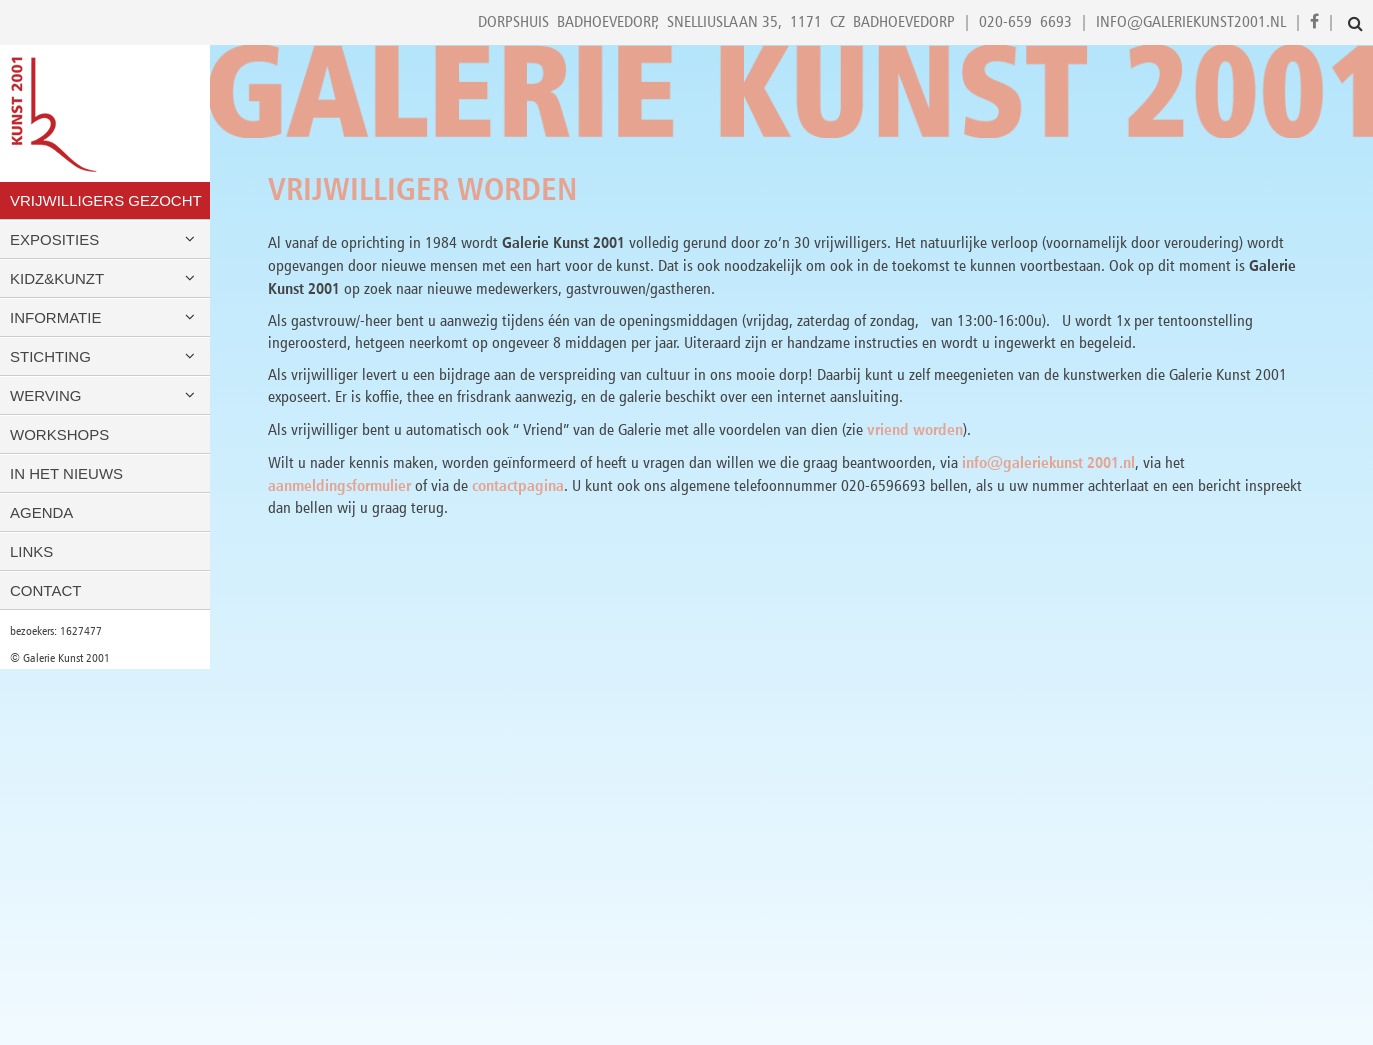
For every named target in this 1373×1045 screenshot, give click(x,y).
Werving (105, 395)
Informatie (105, 317)
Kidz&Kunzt (105, 278)
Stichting (105, 356)
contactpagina (518, 485)
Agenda (41, 512)
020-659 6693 (1025, 21)
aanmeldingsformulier (339, 485)
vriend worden (915, 429)
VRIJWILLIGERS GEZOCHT (106, 200)
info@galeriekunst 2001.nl (1048, 462)
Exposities (105, 239)
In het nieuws (66, 473)
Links (31, 551)
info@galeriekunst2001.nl (1191, 21)
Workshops (59, 434)
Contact (45, 590)
